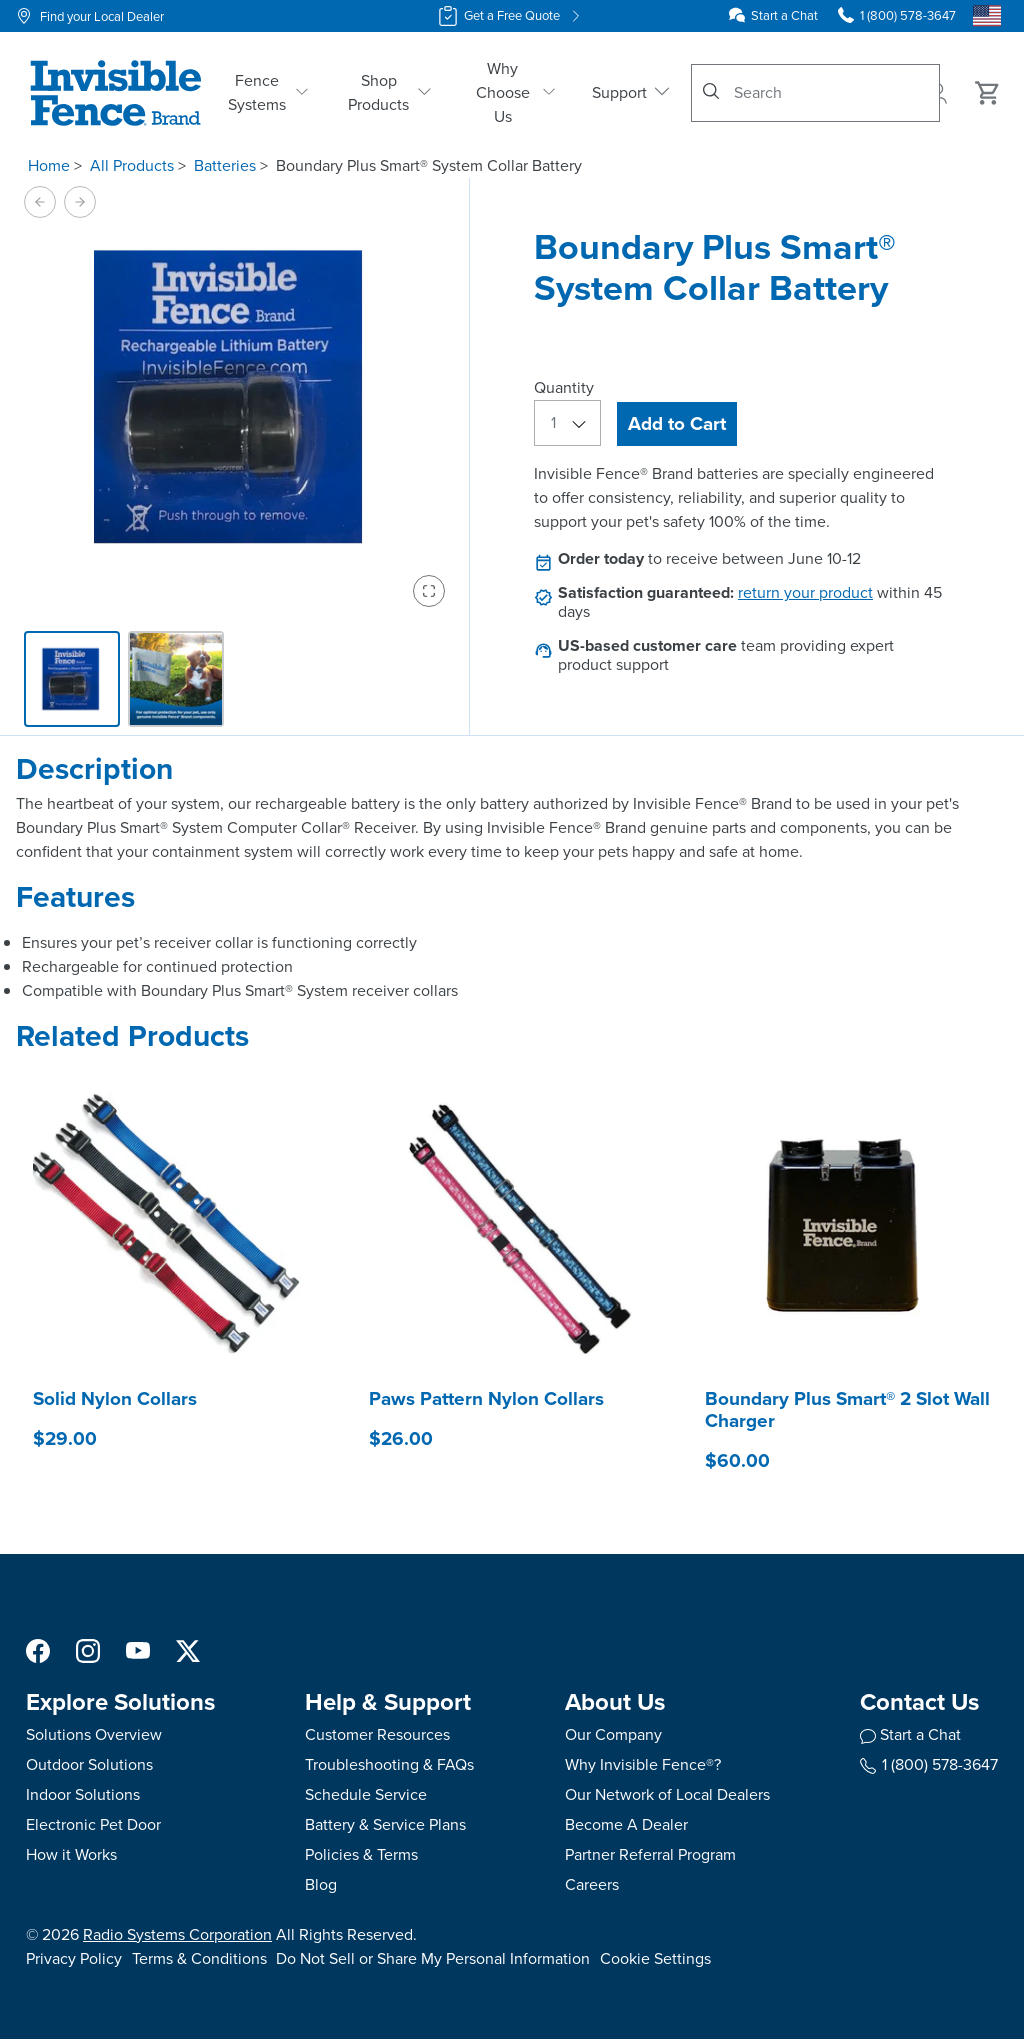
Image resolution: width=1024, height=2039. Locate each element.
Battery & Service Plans (385, 1824)
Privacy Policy (74, 1958)
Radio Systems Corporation (177, 1934)
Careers (592, 1884)
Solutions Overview (94, 1734)
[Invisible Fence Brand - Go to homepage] (116, 93)
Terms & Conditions (199, 1958)
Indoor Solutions (83, 1794)
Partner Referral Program (650, 1854)
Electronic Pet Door (93, 1824)
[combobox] (815, 93)
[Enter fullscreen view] (429, 591)
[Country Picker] (987, 16)
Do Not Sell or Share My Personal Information (433, 1958)
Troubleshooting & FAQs (389, 1764)
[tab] (72, 679)
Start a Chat (784, 15)
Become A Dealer (626, 1824)
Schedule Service (366, 1794)
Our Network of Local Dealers (667, 1794)
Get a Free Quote (512, 16)
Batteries (225, 165)
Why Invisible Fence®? (643, 1764)
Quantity (564, 387)
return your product (805, 592)
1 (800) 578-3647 (929, 1764)
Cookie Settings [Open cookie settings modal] (655, 1958)
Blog (321, 1884)
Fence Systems (268, 92)
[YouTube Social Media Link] (138, 1649)
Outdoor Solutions (89, 1764)
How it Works (71, 1854)
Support (632, 92)
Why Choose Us (516, 92)
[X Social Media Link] (188, 1649)
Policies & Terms (361, 1854)
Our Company (613, 1734)
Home (49, 165)
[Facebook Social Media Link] (38, 1649)
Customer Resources (377, 1734)
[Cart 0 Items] (988, 93)
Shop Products (389, 92)
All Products (132, 165)
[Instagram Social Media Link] (88, 1649)
